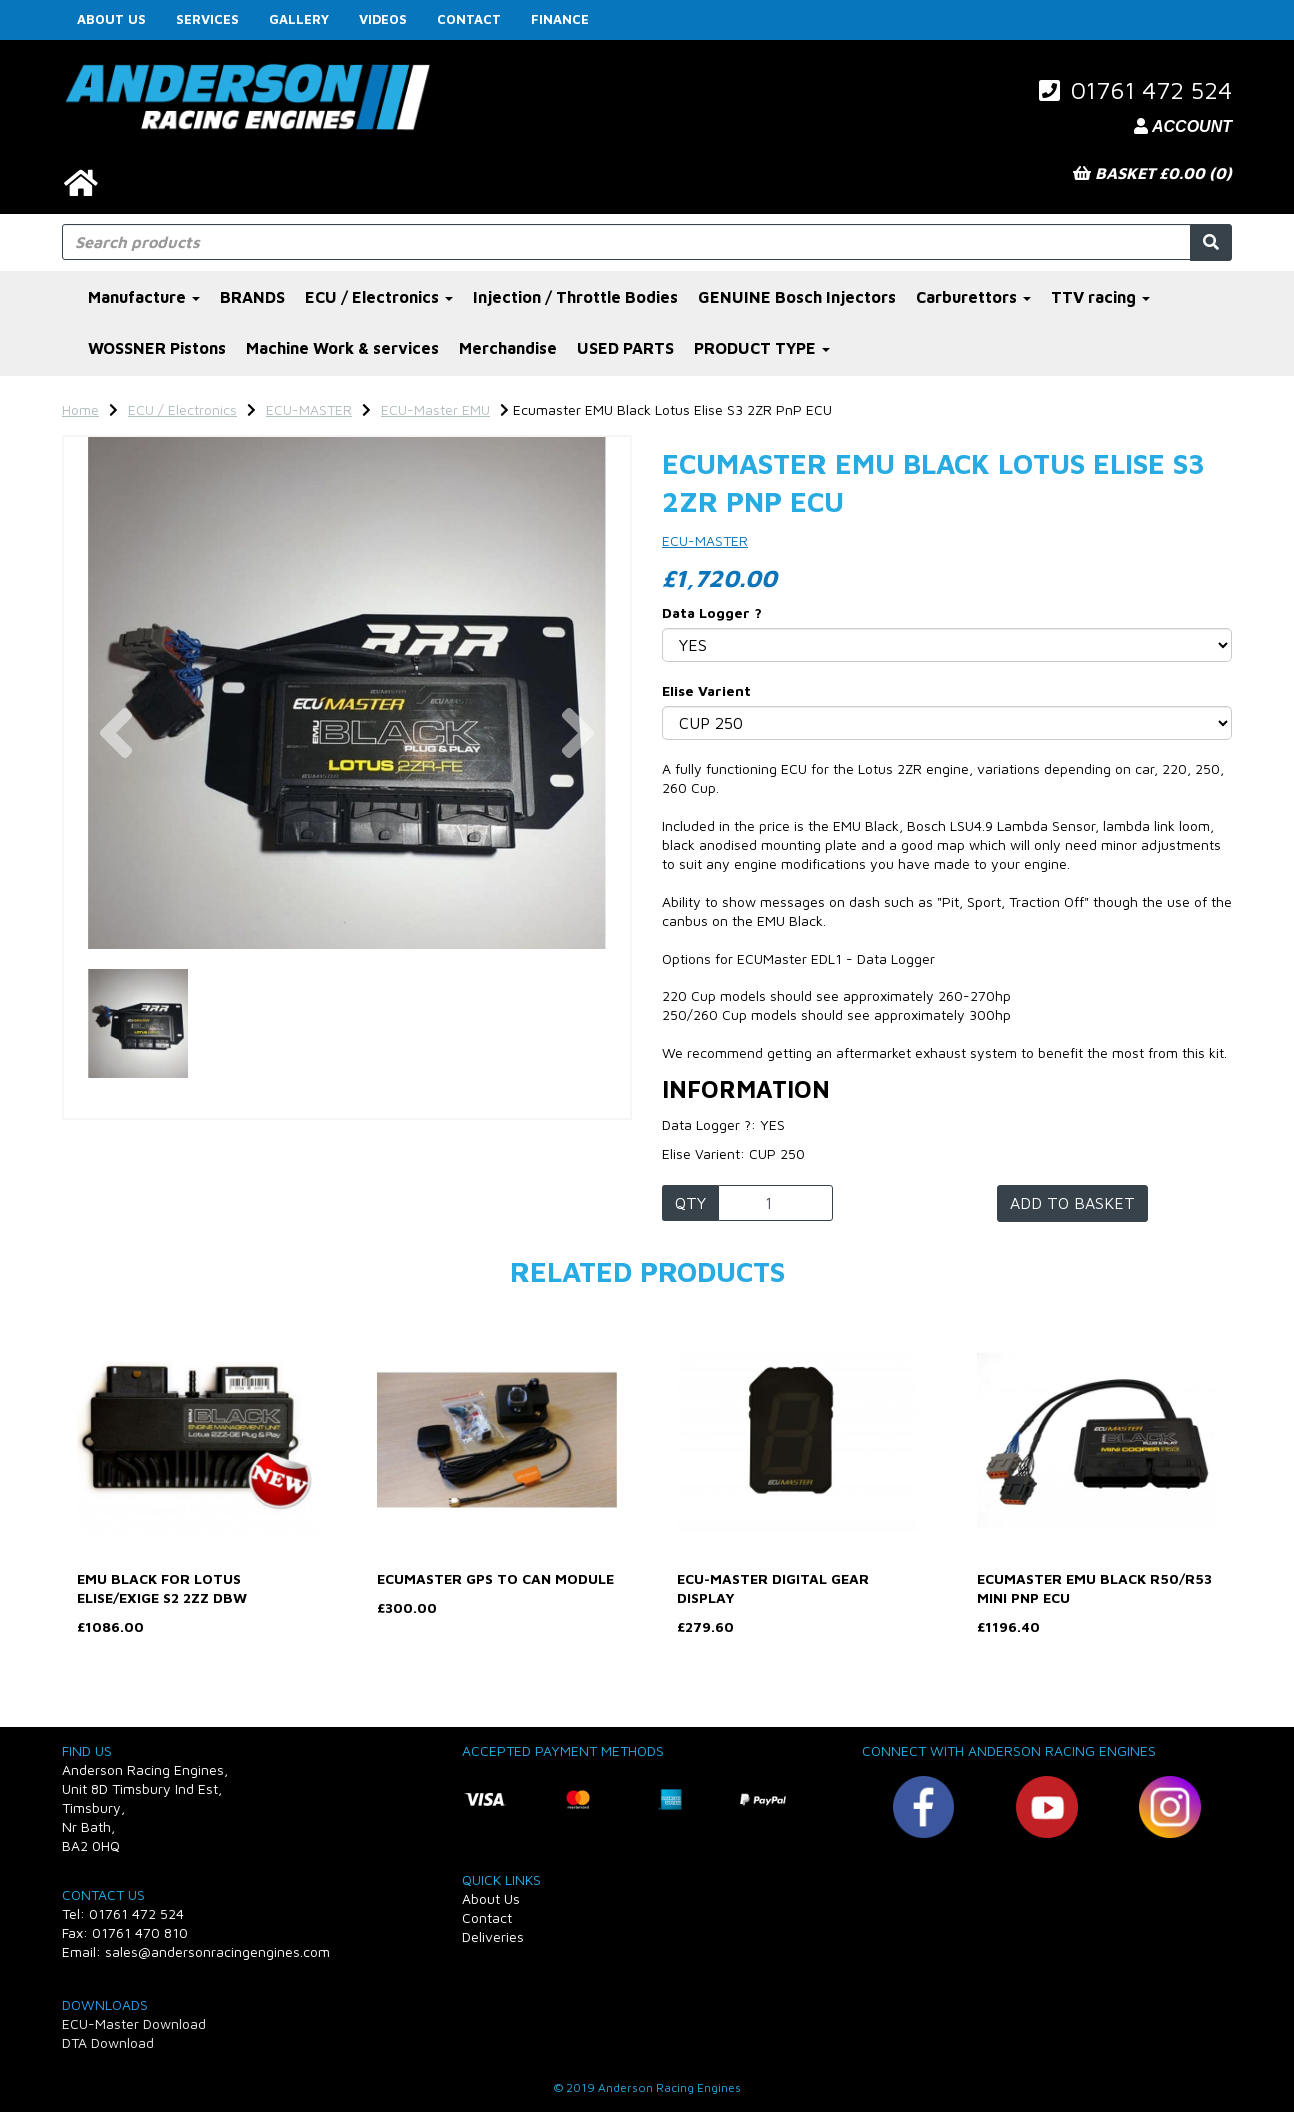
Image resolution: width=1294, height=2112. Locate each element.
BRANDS (252, 297)
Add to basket (1072, 1203)
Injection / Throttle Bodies (575, 297)
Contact (469, 19)
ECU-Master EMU (435, 409)
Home (80, 409)
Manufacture (144, 297)
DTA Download (108, 2042)
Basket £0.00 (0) (1152, 173)
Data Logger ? (712, 612)
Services (207, 19)
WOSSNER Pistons (157, 348)
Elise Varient (706, 690)
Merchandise (508, 348)
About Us (111, 19)
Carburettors (973, 297)
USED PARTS (625, 348)
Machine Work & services (342, 348)
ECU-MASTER (309, 409)
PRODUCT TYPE (762, 348)
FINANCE (560, 19)
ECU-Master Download (134, 2023)
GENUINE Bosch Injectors (797, 297)
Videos (383, 19)
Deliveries (493, 1936)
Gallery (299, 19)
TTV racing (1100, 297)
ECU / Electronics (379, 297)
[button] (116, 821)
